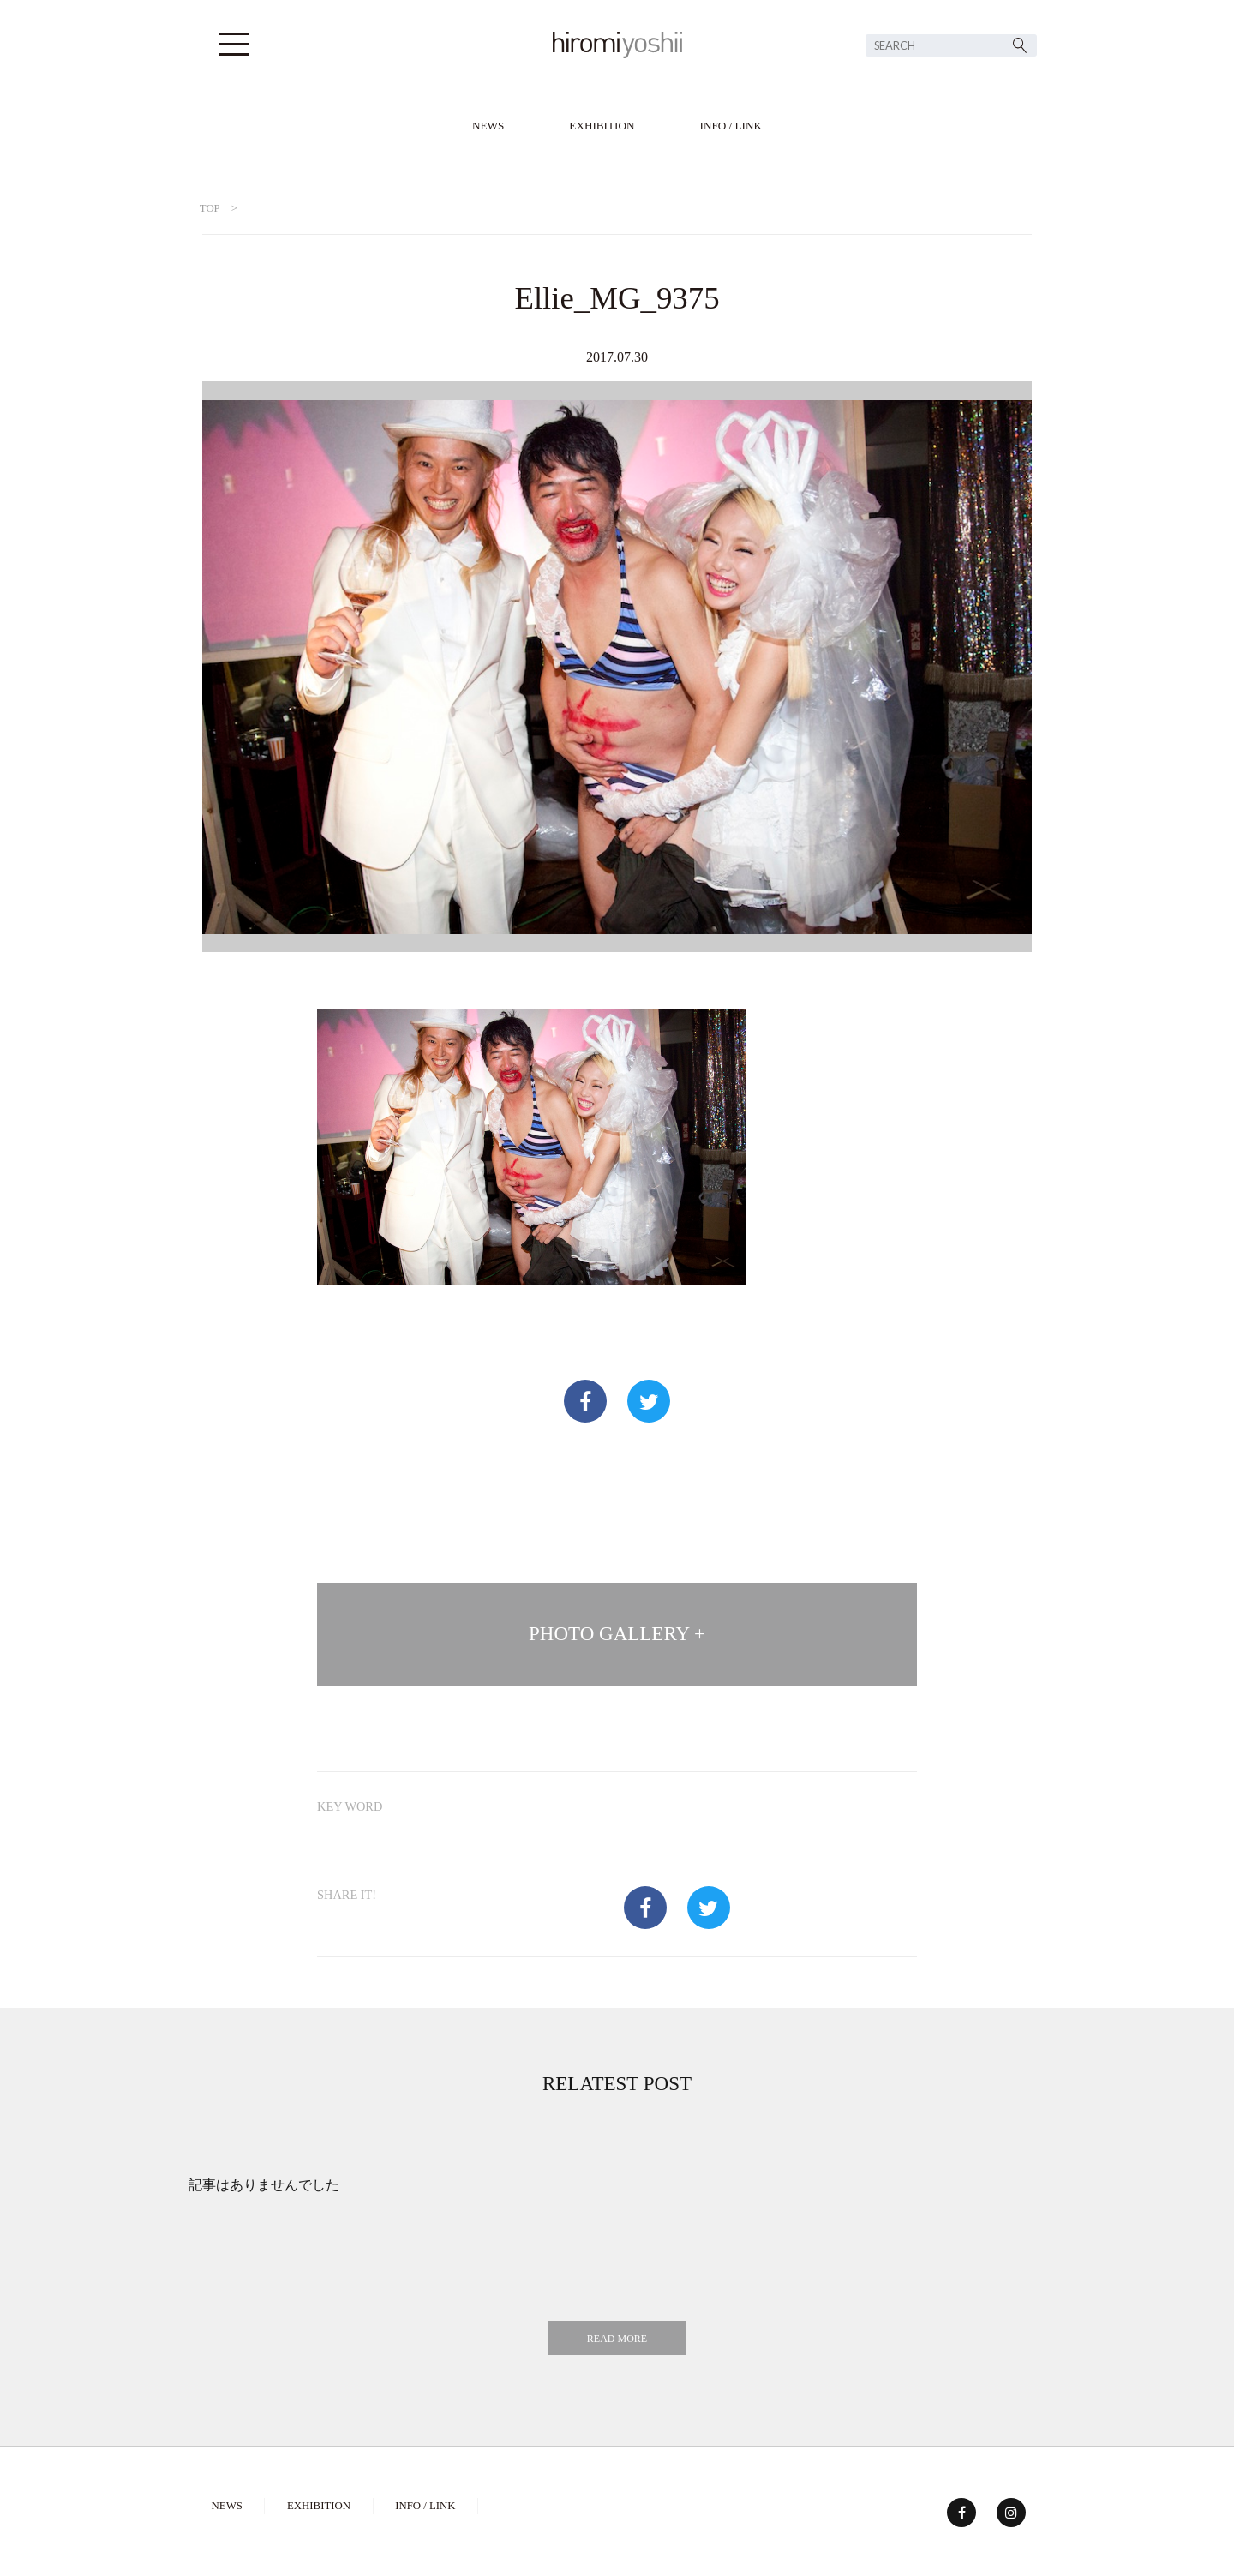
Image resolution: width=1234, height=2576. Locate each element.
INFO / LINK (731, 125)
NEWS (488, 125)
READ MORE (617, 2339)
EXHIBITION (601, 125)
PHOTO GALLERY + (617, 1633)
